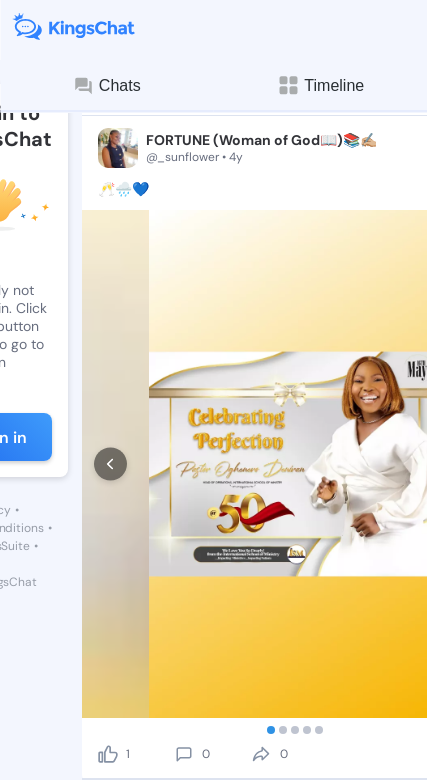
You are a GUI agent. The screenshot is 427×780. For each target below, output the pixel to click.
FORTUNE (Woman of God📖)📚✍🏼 (261, 140)
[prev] (110, 464)
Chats (107, 86)
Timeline (320, 85)
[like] (108, 754)
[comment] (184, 754)
